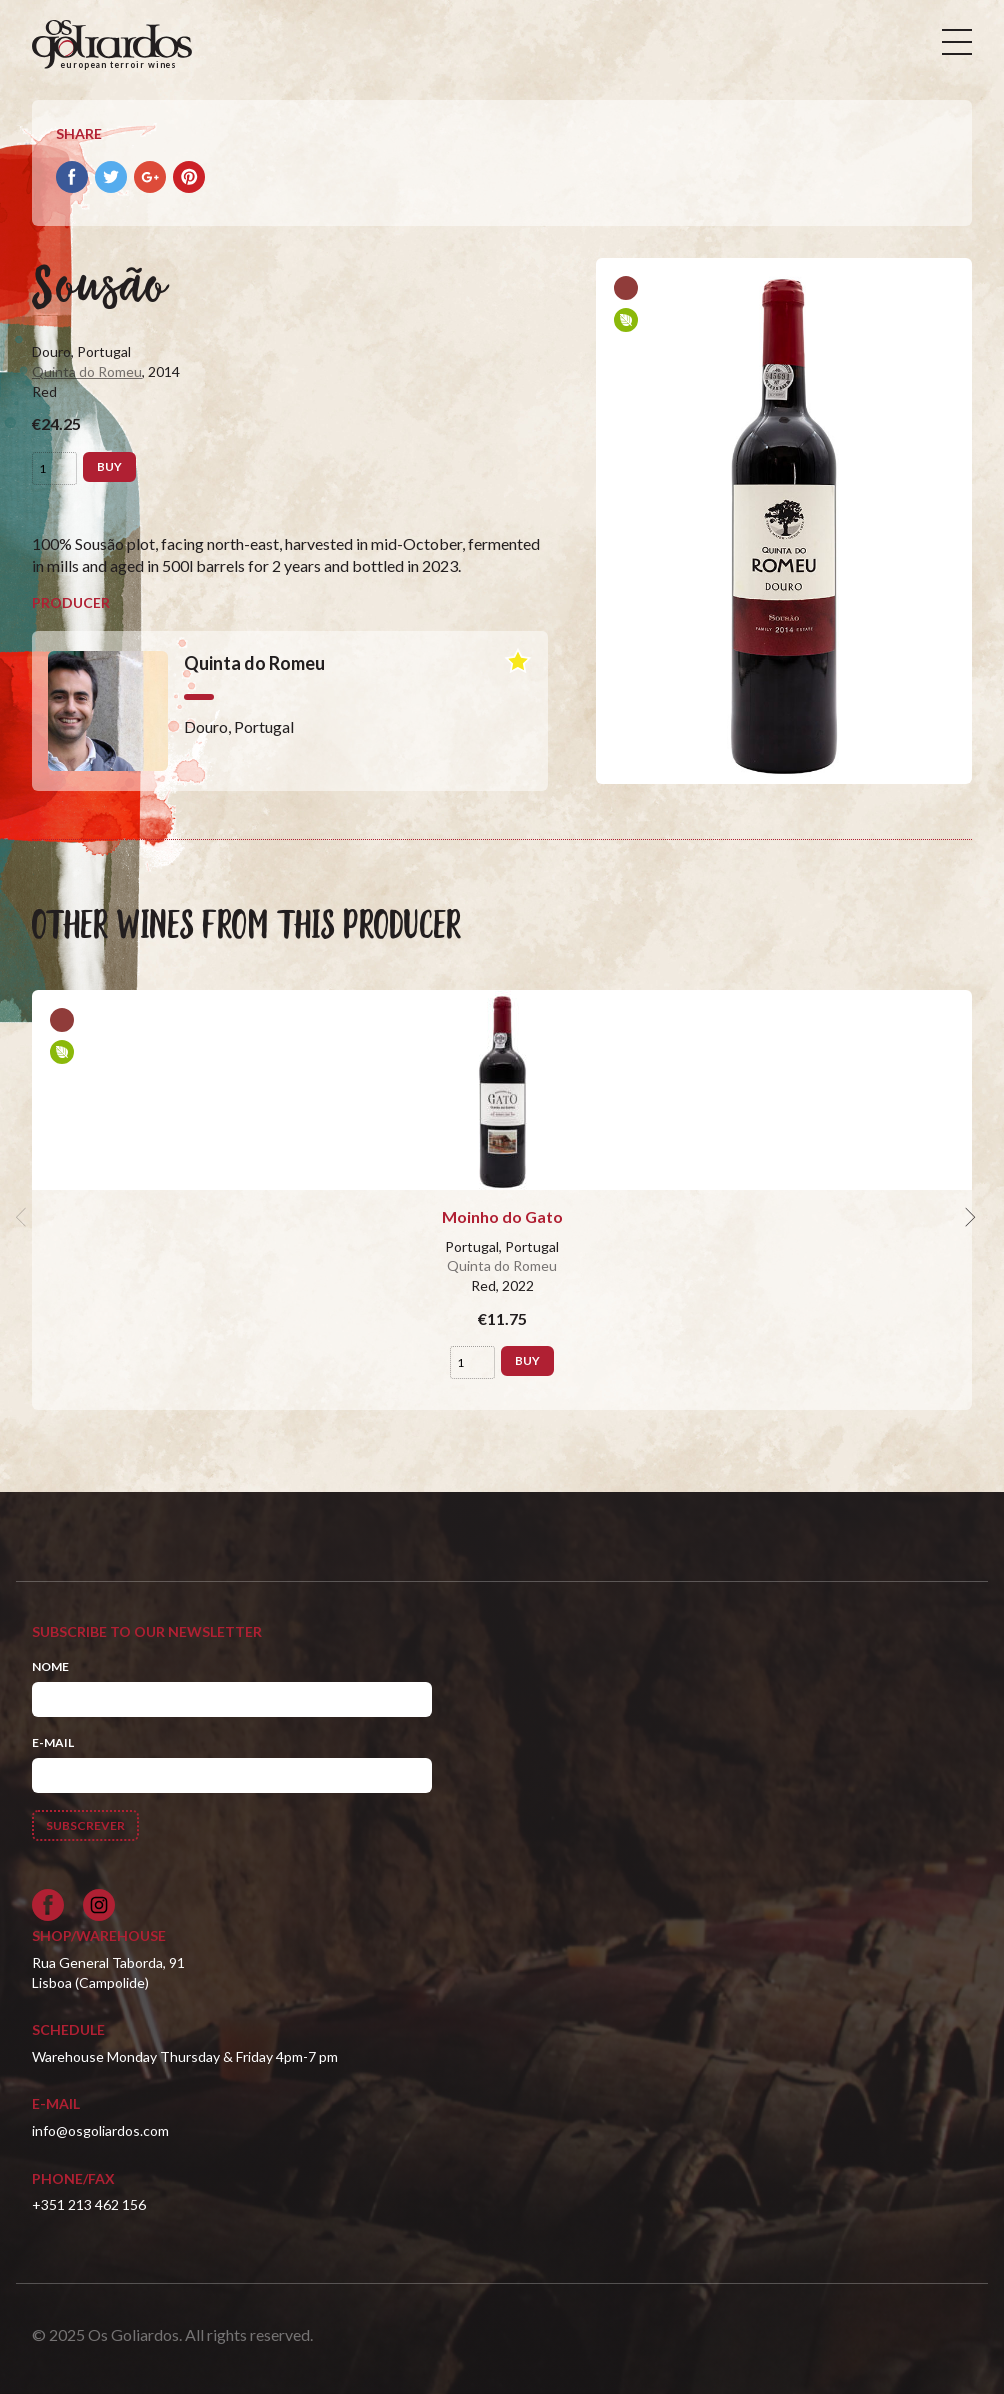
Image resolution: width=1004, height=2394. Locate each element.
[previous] (24, 1217)
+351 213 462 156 (89, 2204)
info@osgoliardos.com (100, 2130)
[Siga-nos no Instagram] (99, 1905)
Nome (50, 1666)
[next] (968, 1217)
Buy (109, 466)
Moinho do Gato (502, 1216)
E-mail (53, 1742)
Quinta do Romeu (87, 371)
